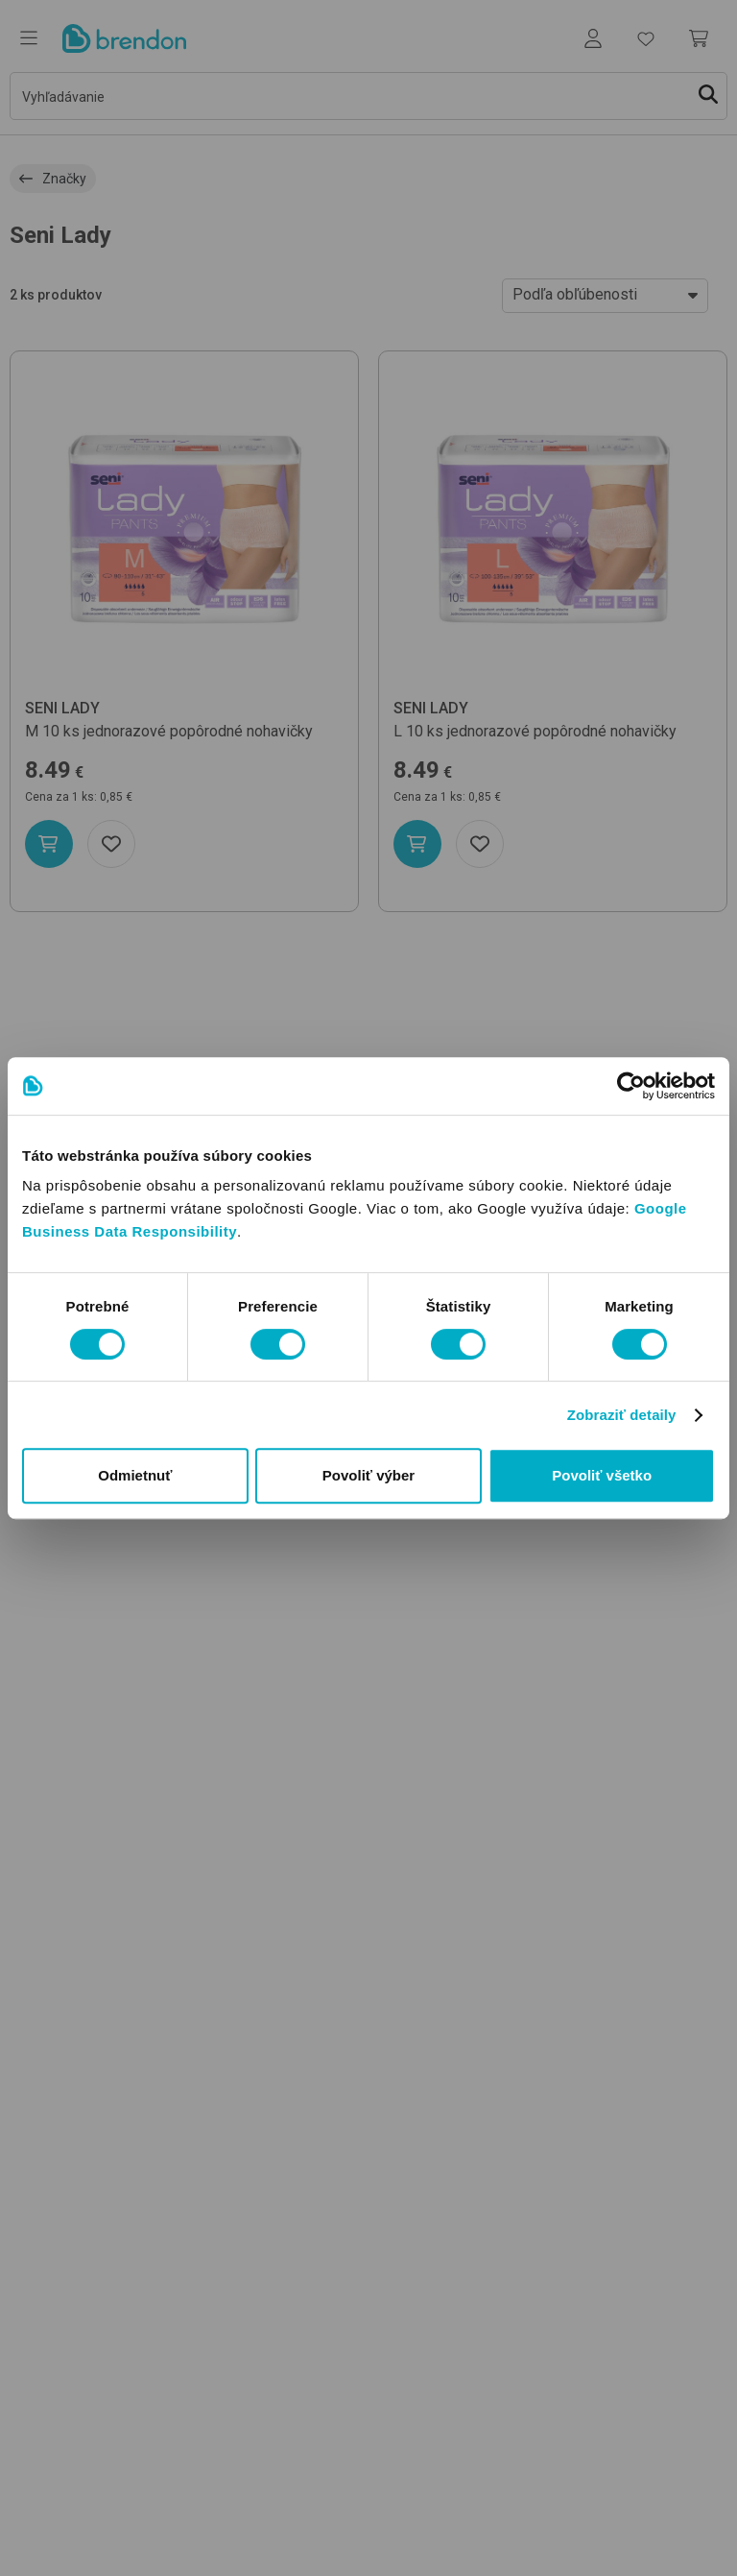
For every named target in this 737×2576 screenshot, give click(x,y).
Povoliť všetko (602, 1475)
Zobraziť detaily (622, 1415)
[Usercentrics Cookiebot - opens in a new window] (631, 1085)
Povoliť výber (368, 1475)
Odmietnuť (135, 1475)
